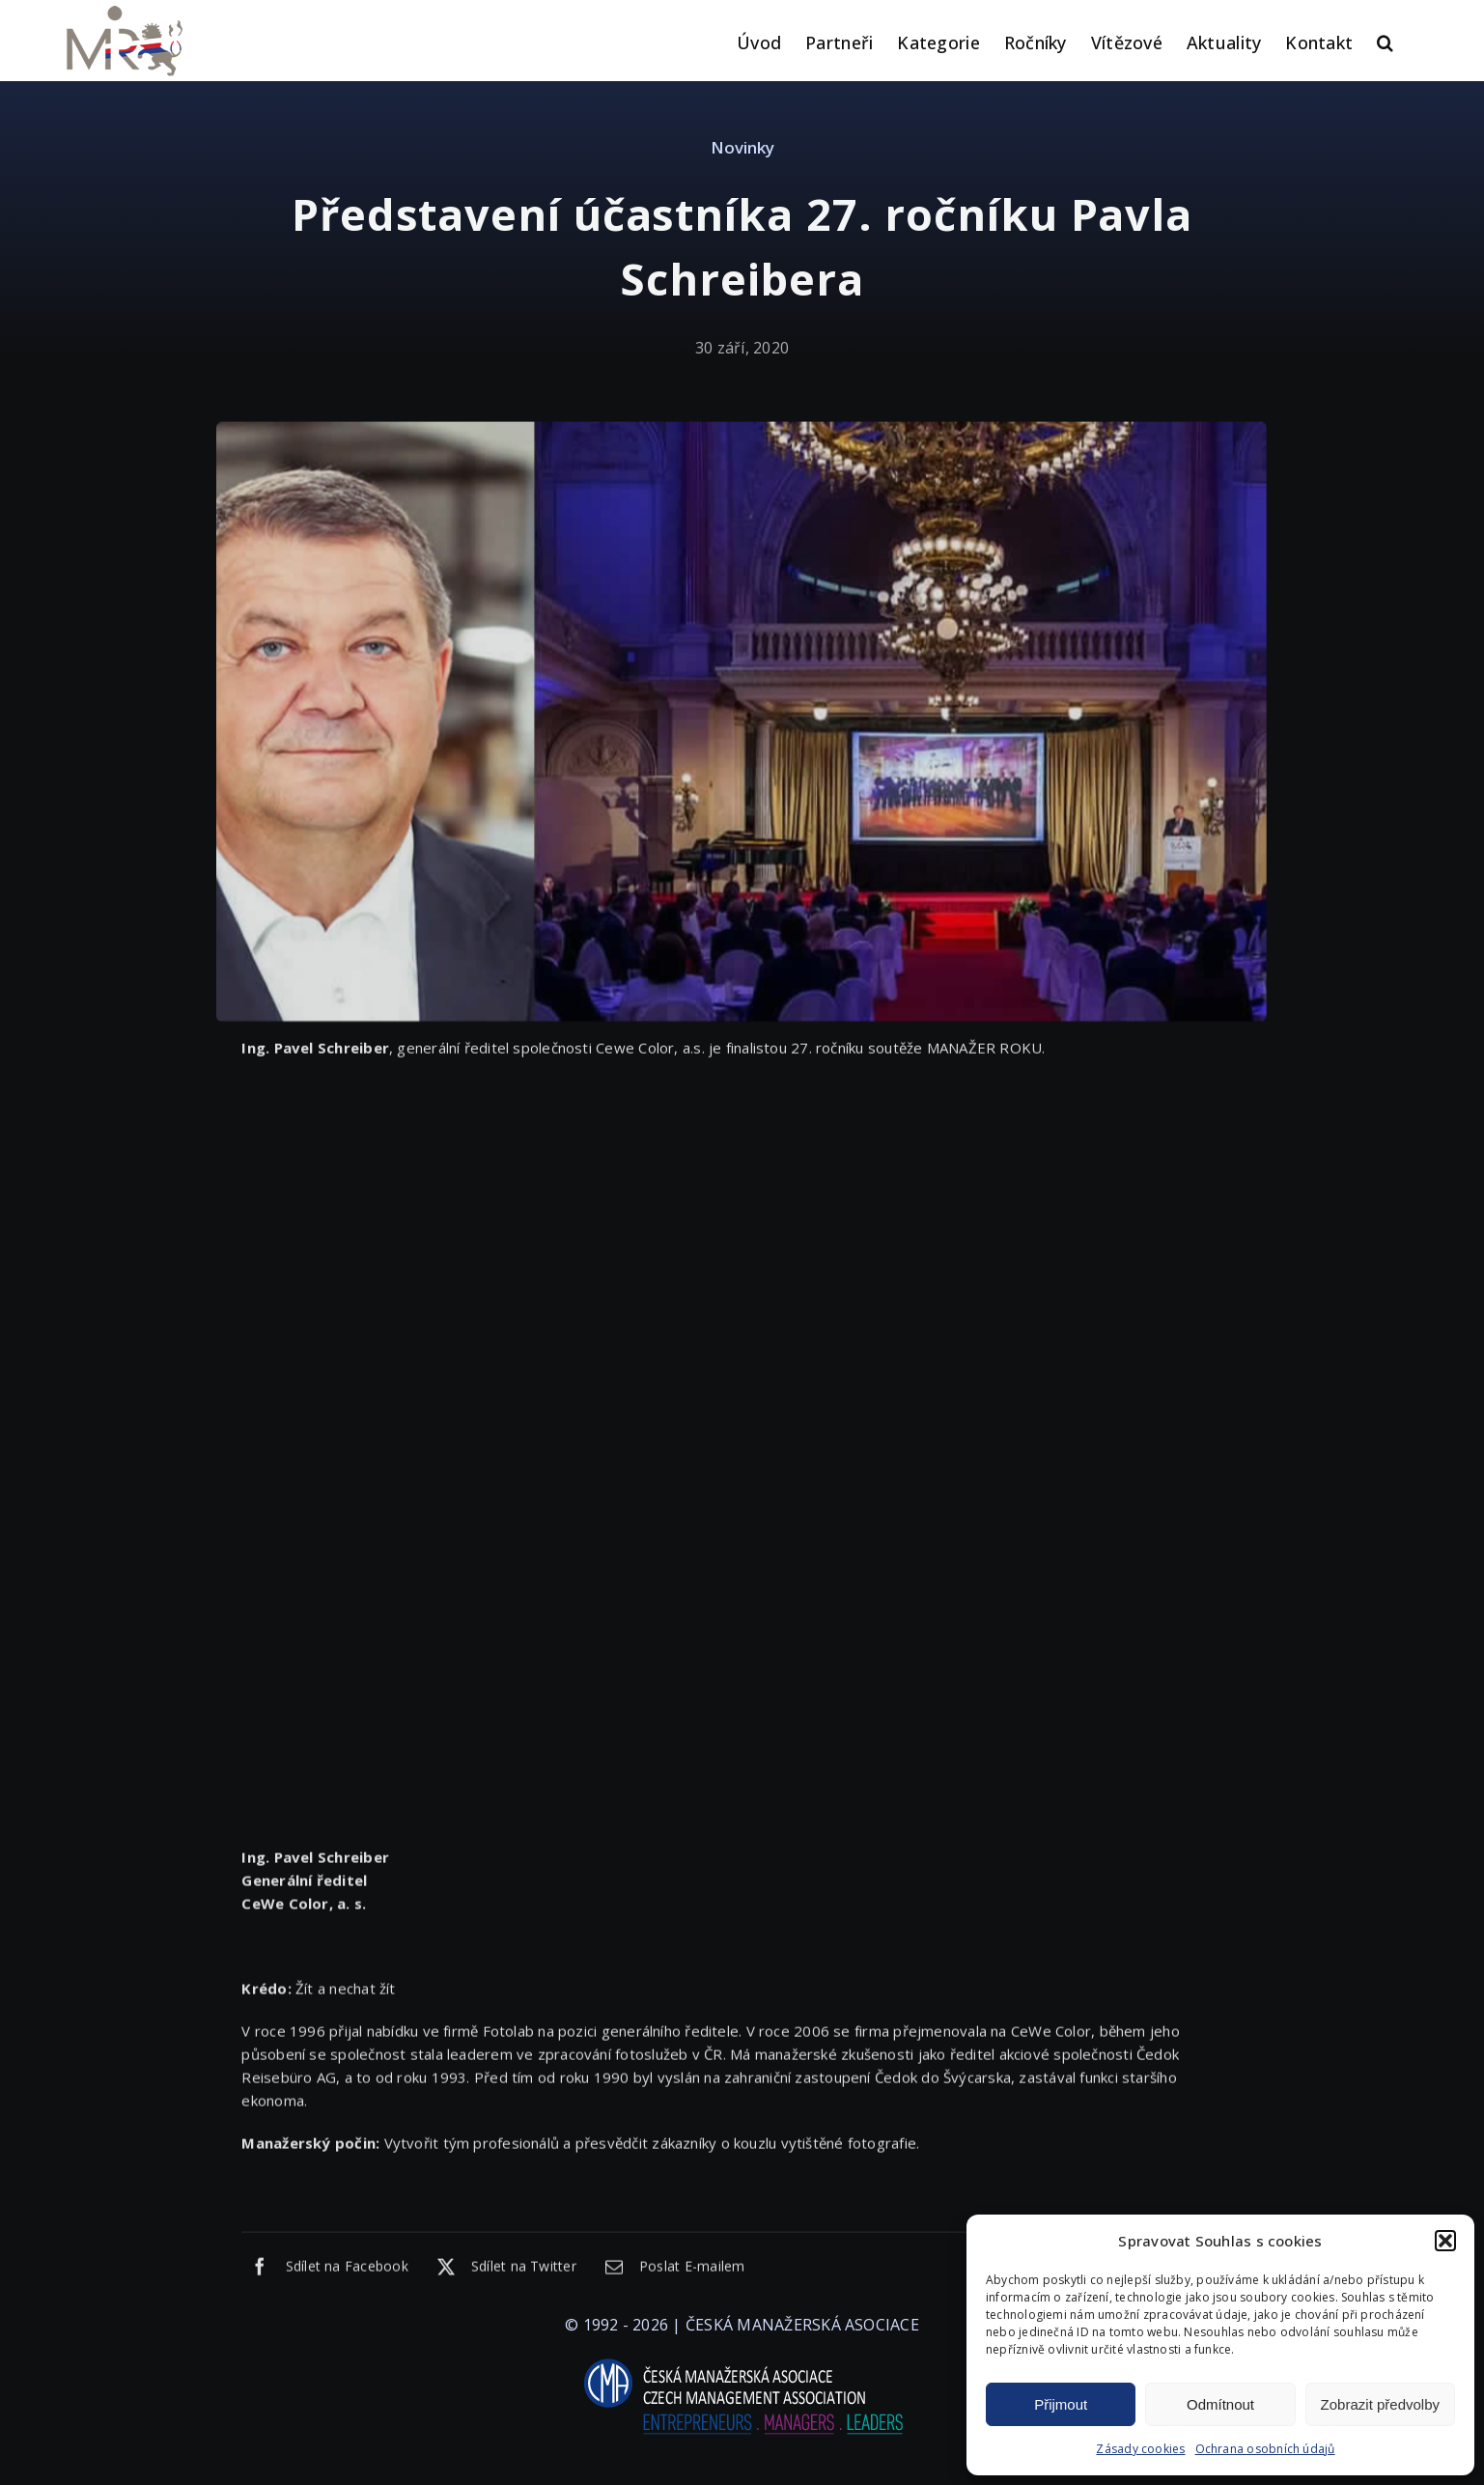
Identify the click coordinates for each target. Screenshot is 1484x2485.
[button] (1445, 2240)
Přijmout (1060, 2404)
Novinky (742, 147)
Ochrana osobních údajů (1265, 2449)
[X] (502, 2269)
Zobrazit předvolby (1380, 2404)
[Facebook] (324, 2269)
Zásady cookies (1140, 2449)
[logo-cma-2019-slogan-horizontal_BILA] (742, 2359)
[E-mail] (670, 2269)
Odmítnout (1220, 2404)
